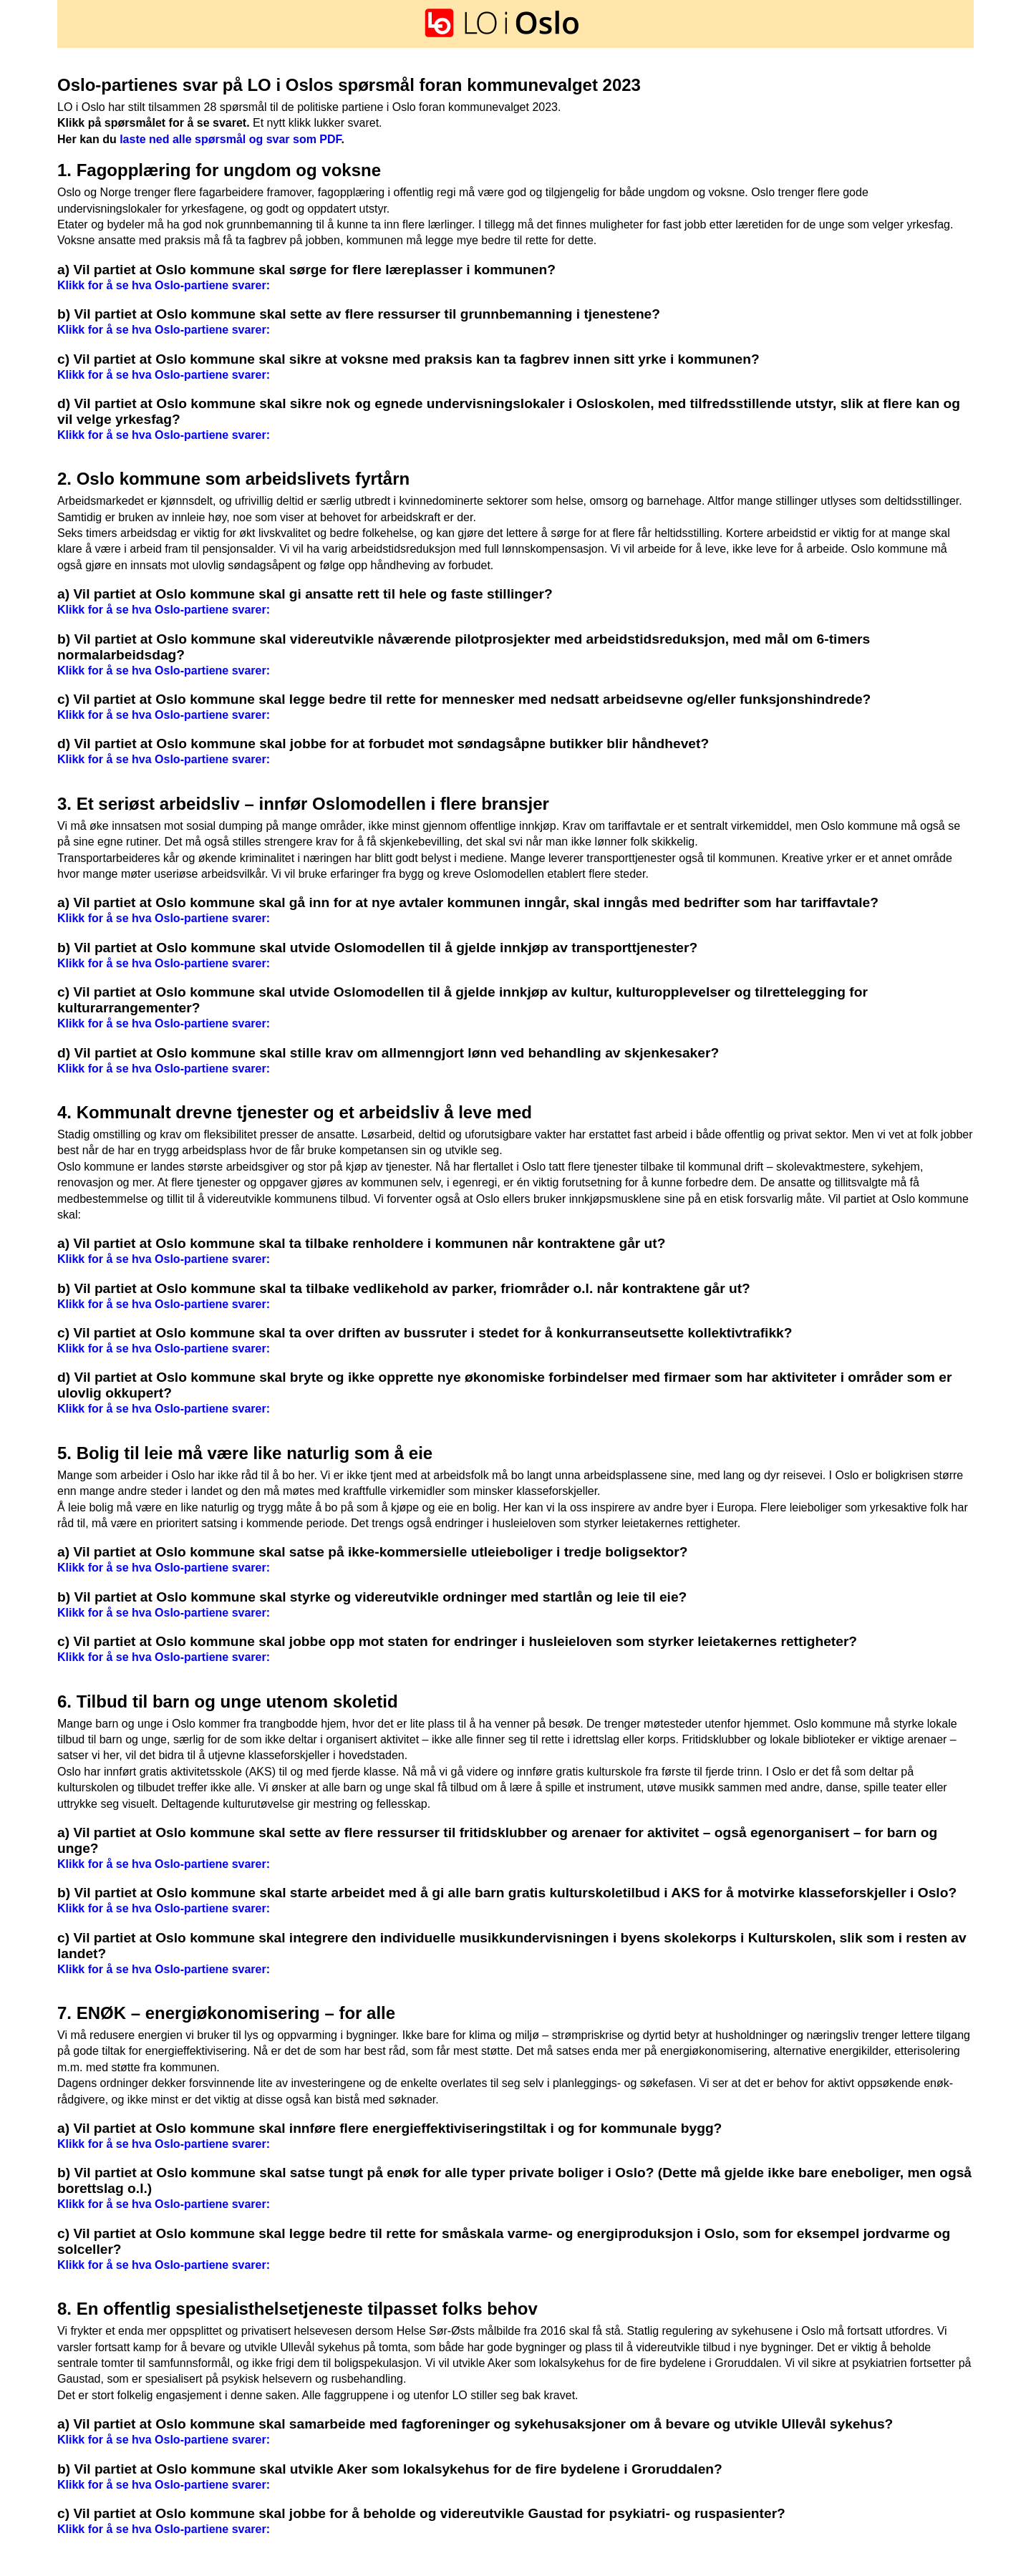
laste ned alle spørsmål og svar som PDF (230, 139)
